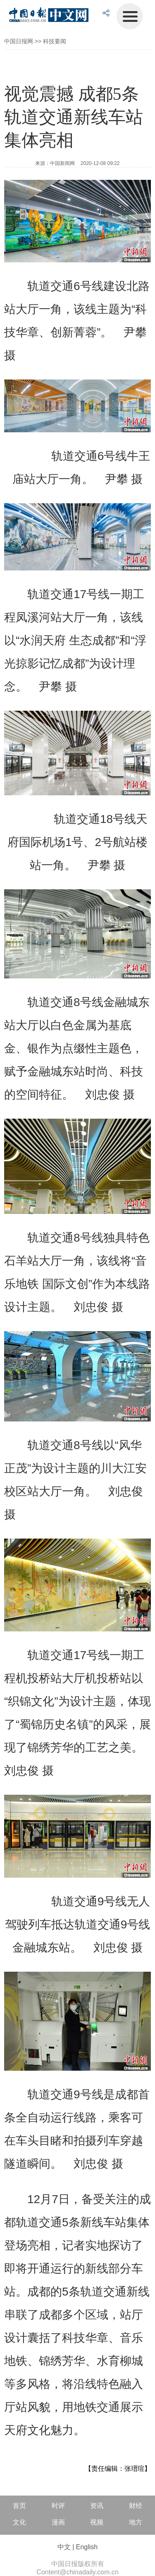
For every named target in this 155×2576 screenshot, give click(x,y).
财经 (135, 2505)
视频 (96, 2522)
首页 (19, 2505)
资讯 (96, 2505)
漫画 (58, 2522)
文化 (19, 2522)
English (87, 2546)
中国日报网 (18, 41)
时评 (58, 2505)
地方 (135, 2522)
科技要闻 (54, 41)
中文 (64, 2546)
